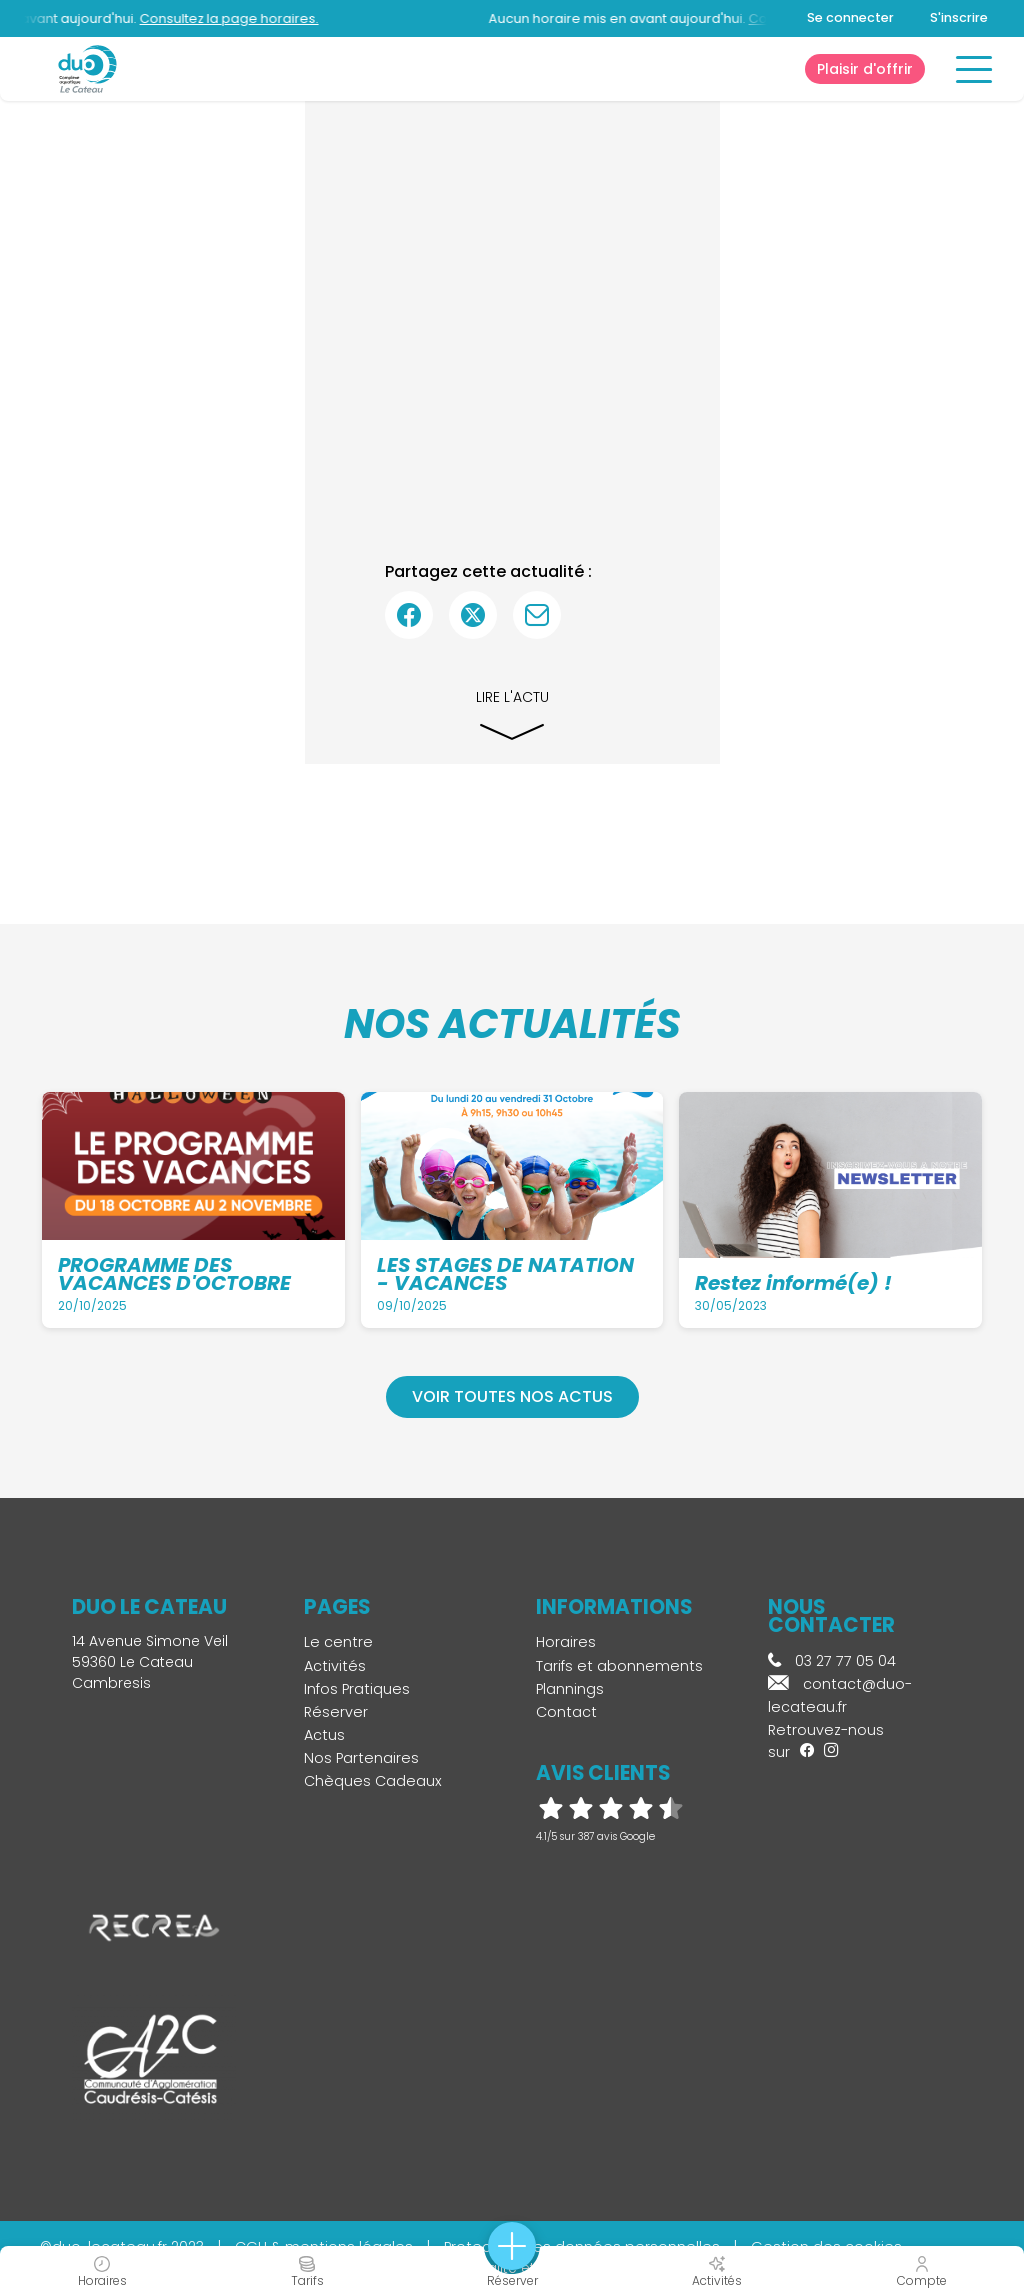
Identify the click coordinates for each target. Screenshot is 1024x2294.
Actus (324, 1735)
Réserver (336, 1712)
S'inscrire (959, 17)
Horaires (566, 1642)
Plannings (570, 1689)
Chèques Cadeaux (373, 1781)
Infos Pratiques (357, 1689)
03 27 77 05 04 (832, 1661)
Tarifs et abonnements (619, 1666)
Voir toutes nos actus (512, 1396)
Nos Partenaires (361, 1758)
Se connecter (850, 17)
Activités (335, 1666)
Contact (566, 1712)
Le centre (338, 1642)
